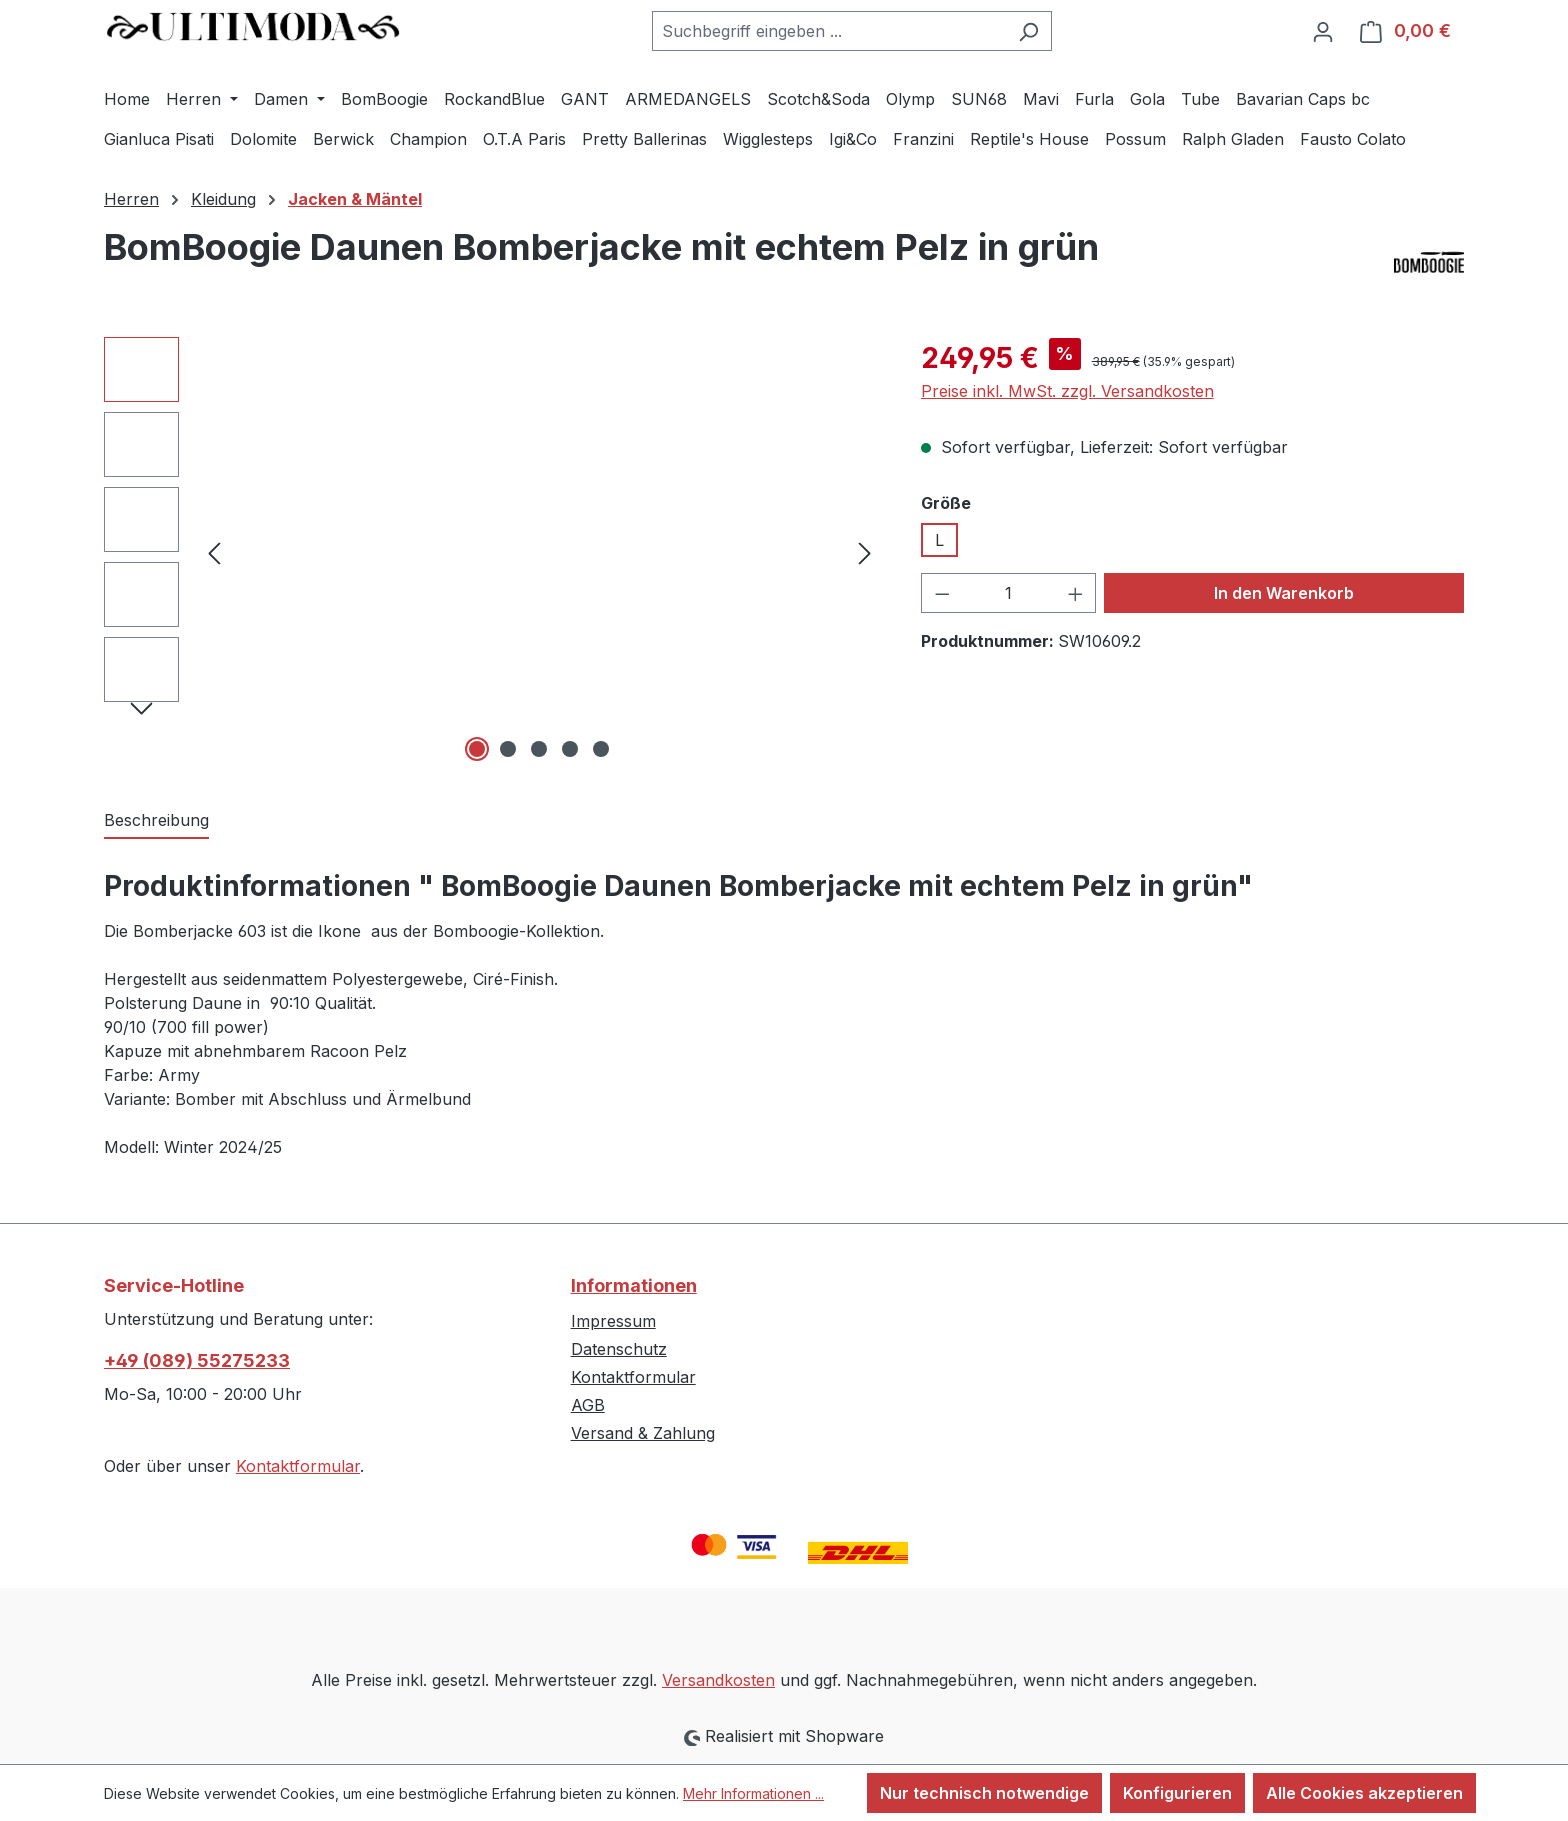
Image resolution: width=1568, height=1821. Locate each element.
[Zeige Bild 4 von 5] (570, 749)
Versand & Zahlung (643, 1433)
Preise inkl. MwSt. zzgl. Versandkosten (1067, 391)
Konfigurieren (1177, 1793)
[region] (492, 552)
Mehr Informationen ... (753, 1793)
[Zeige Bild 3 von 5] (539, 749)
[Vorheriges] (214, 551)
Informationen (634, 1285)
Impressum (613, 1321)
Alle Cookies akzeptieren (1364, 1793)
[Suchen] (1028, 31)
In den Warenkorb (1284, 593)
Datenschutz (619, 1349)
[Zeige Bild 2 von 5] (508, 749)
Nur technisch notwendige (984, 1793)
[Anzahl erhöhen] (1076, 593)
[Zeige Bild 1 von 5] (477, 749)
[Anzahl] (1008, 593)
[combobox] (829, 31)
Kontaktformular (298, 1466)
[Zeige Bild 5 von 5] (601, 749)
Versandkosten (718, 1680)
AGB (588, 1405)
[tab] (156, 821)
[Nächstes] (865, 551)
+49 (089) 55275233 (197, 1360)
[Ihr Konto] (1323, 31)
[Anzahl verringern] (942, 593)
